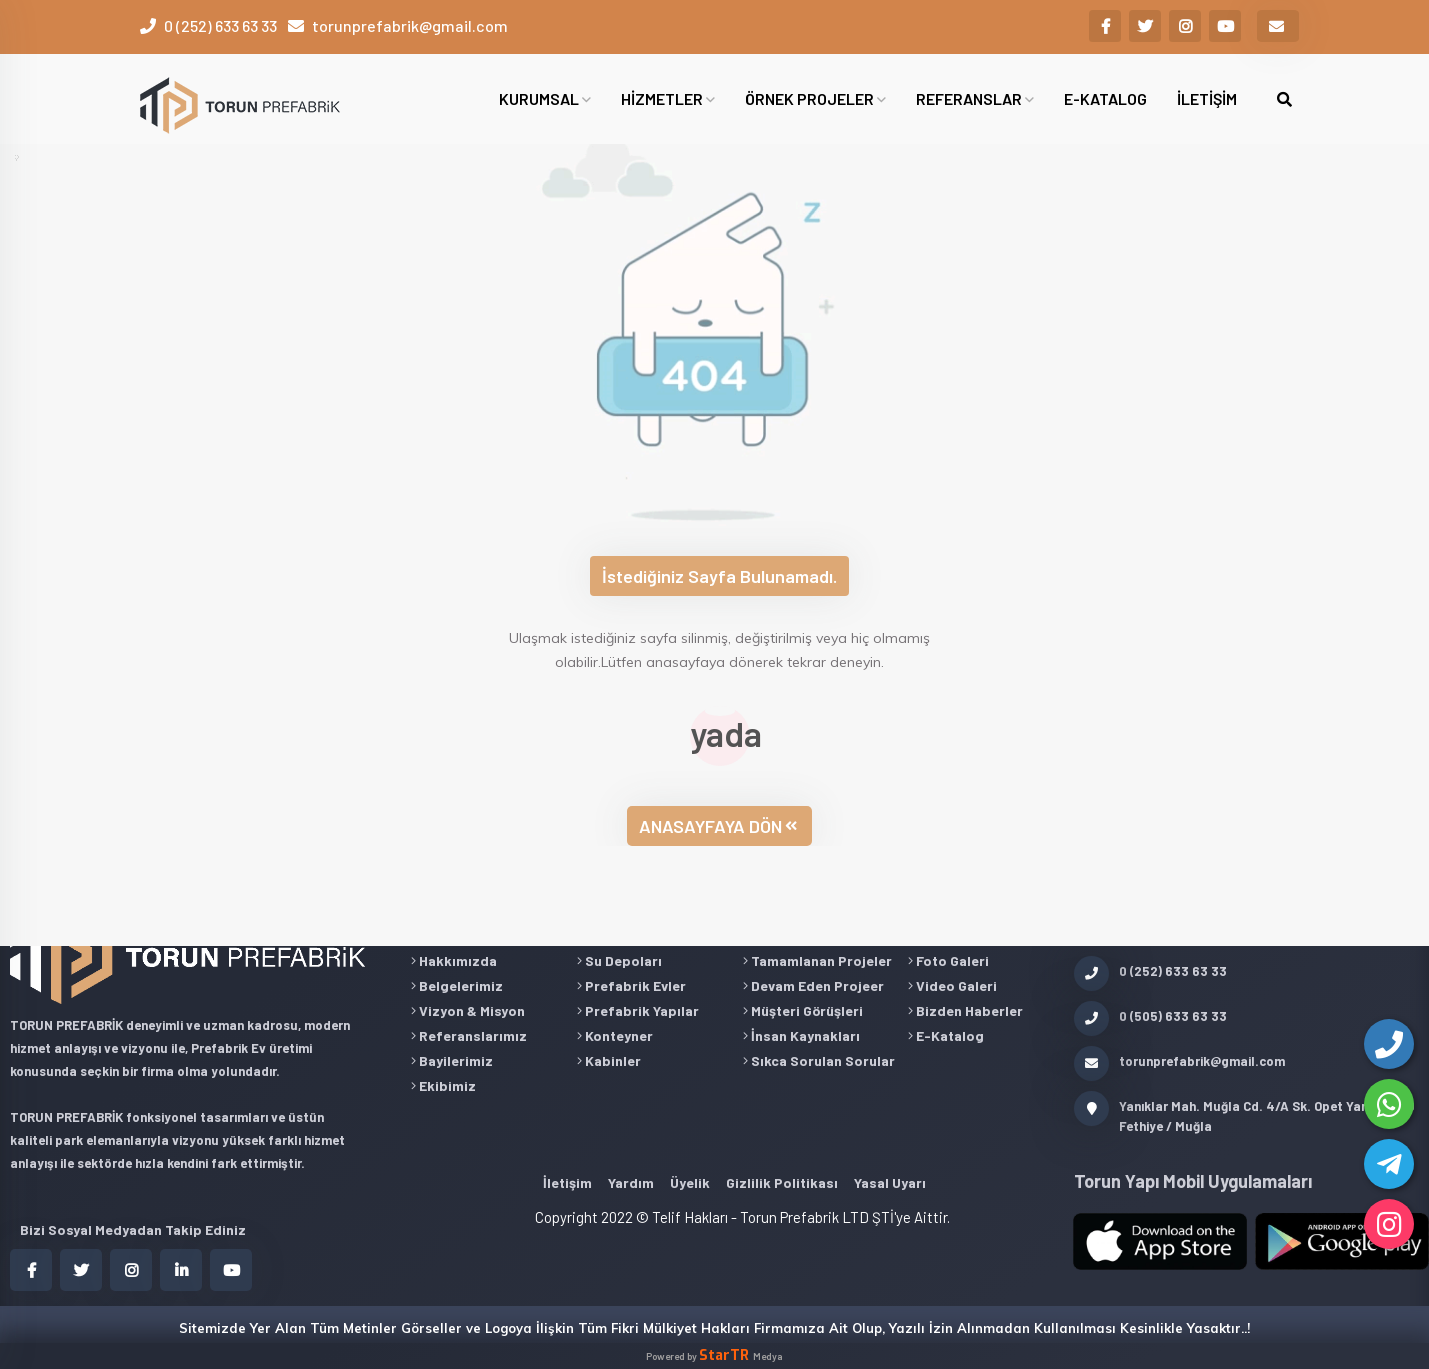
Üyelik (690, 1182)
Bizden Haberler (965, 1010)
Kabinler (609, 1060)
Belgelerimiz (457, 985)
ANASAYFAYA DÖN (718, 826)
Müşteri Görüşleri (803, 1010)
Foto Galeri (948, 960)
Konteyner (615, 1035)
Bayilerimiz (452, 1060)
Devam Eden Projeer (813, 985)
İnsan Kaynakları (801, 1035)
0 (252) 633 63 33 (220, 25)
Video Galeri (952, 985)
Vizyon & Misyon (468, 1010)
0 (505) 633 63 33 (1150, 1016)
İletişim (567, 1182)
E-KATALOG (1105, 98)
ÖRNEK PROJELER (815, 98)
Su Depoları (619, 960)
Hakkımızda (454, 960)
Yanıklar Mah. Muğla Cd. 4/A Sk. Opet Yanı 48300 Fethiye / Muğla (1244, 1115)
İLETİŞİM (1207, 98)
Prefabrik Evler (631, 985)
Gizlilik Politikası (782, 1182)
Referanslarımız (469, 1035)
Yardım (631, 1182)
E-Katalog (946, 1035)
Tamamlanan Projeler (817, 960)
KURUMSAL (545, 98)
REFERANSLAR (975, 98)
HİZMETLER (668, 98)
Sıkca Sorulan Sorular (819, 1060)
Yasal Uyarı (890, 1182)
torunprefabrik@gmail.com (410, 25)
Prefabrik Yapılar (638, 1010)
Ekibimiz (443, 1085)
